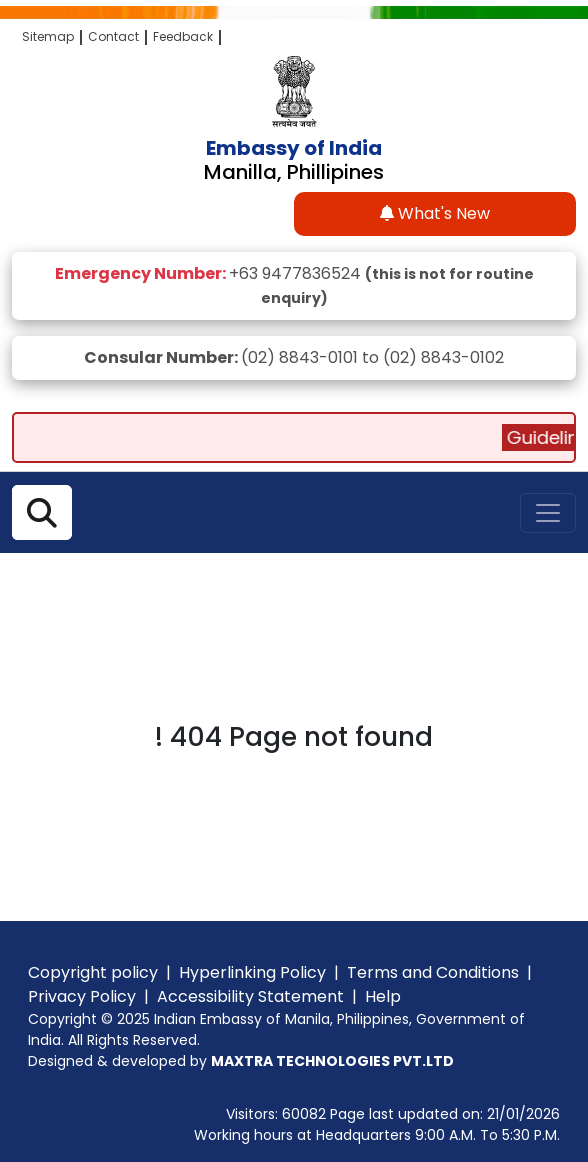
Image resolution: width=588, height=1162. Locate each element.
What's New (435, 213)
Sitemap (48, 36)
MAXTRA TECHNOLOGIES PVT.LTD (332, 1061)
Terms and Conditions (433, 972)
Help (383, 996)
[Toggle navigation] (548, 513)
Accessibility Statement (250, 996)
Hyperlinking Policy (252, 972)
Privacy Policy (82, 996)
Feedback (183, 36)
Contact (113, 36)
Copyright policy (93, 972)
